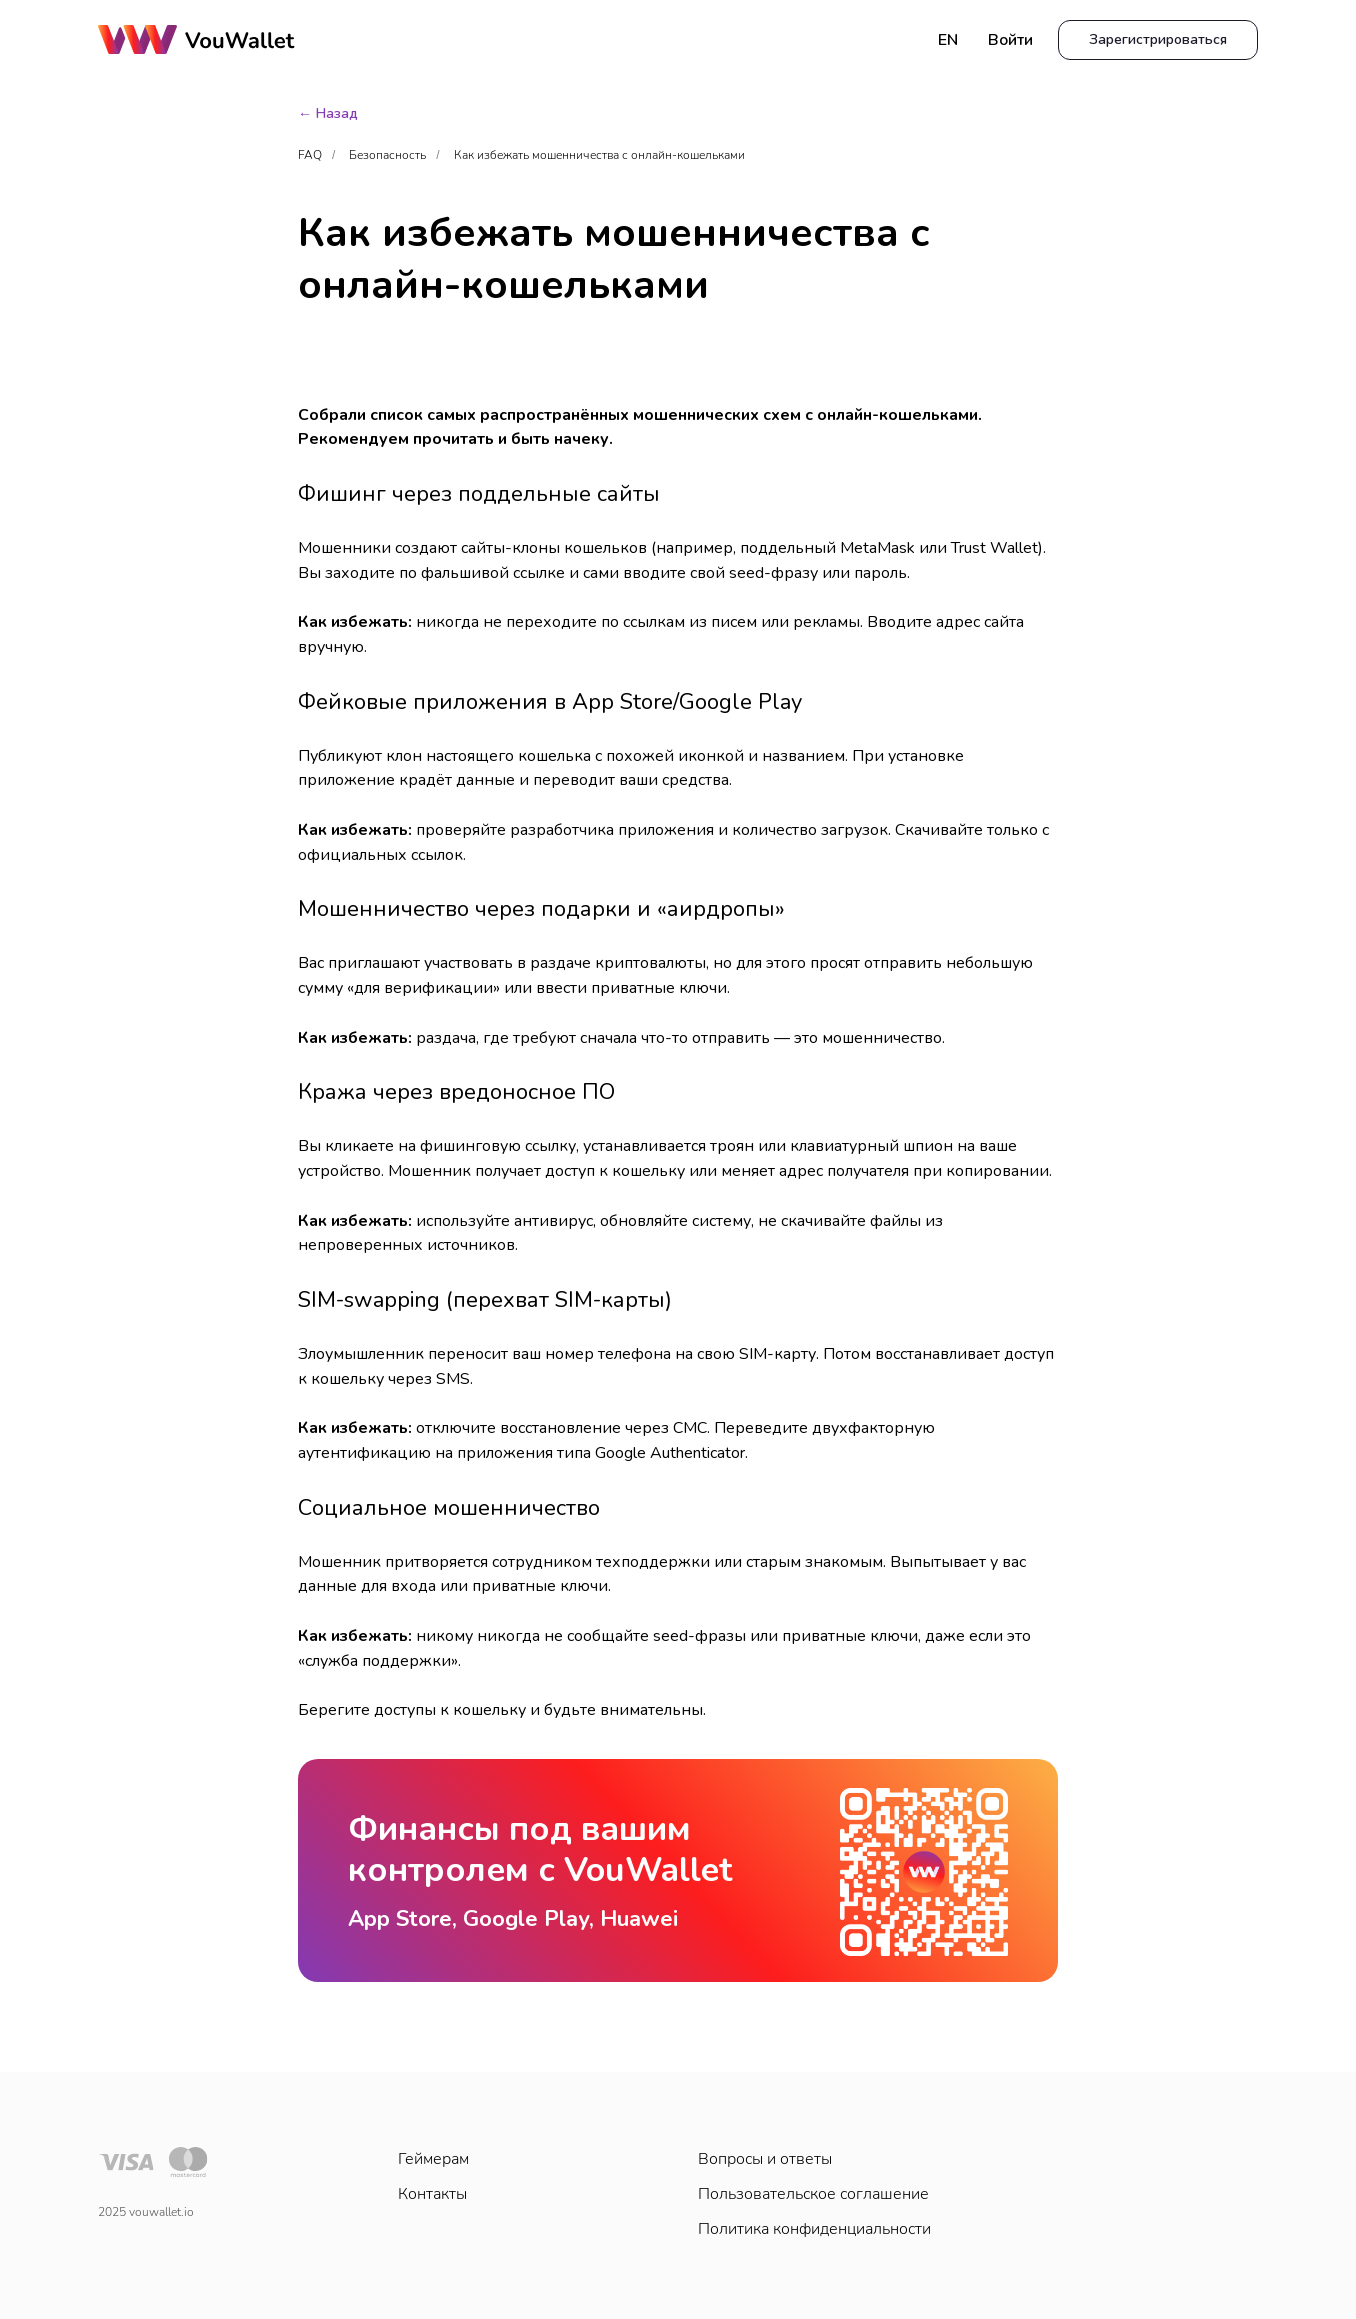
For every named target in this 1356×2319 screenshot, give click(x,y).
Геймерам (433, 2159)
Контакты (432, 2194)
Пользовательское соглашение (813, 2194)
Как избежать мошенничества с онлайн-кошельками (599, 155)
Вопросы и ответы (765, 2159)
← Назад (328, 113)
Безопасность (387, 155)
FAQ (310, 155)
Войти (1010, 40)
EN (948, 40)
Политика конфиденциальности (814, 2229)
